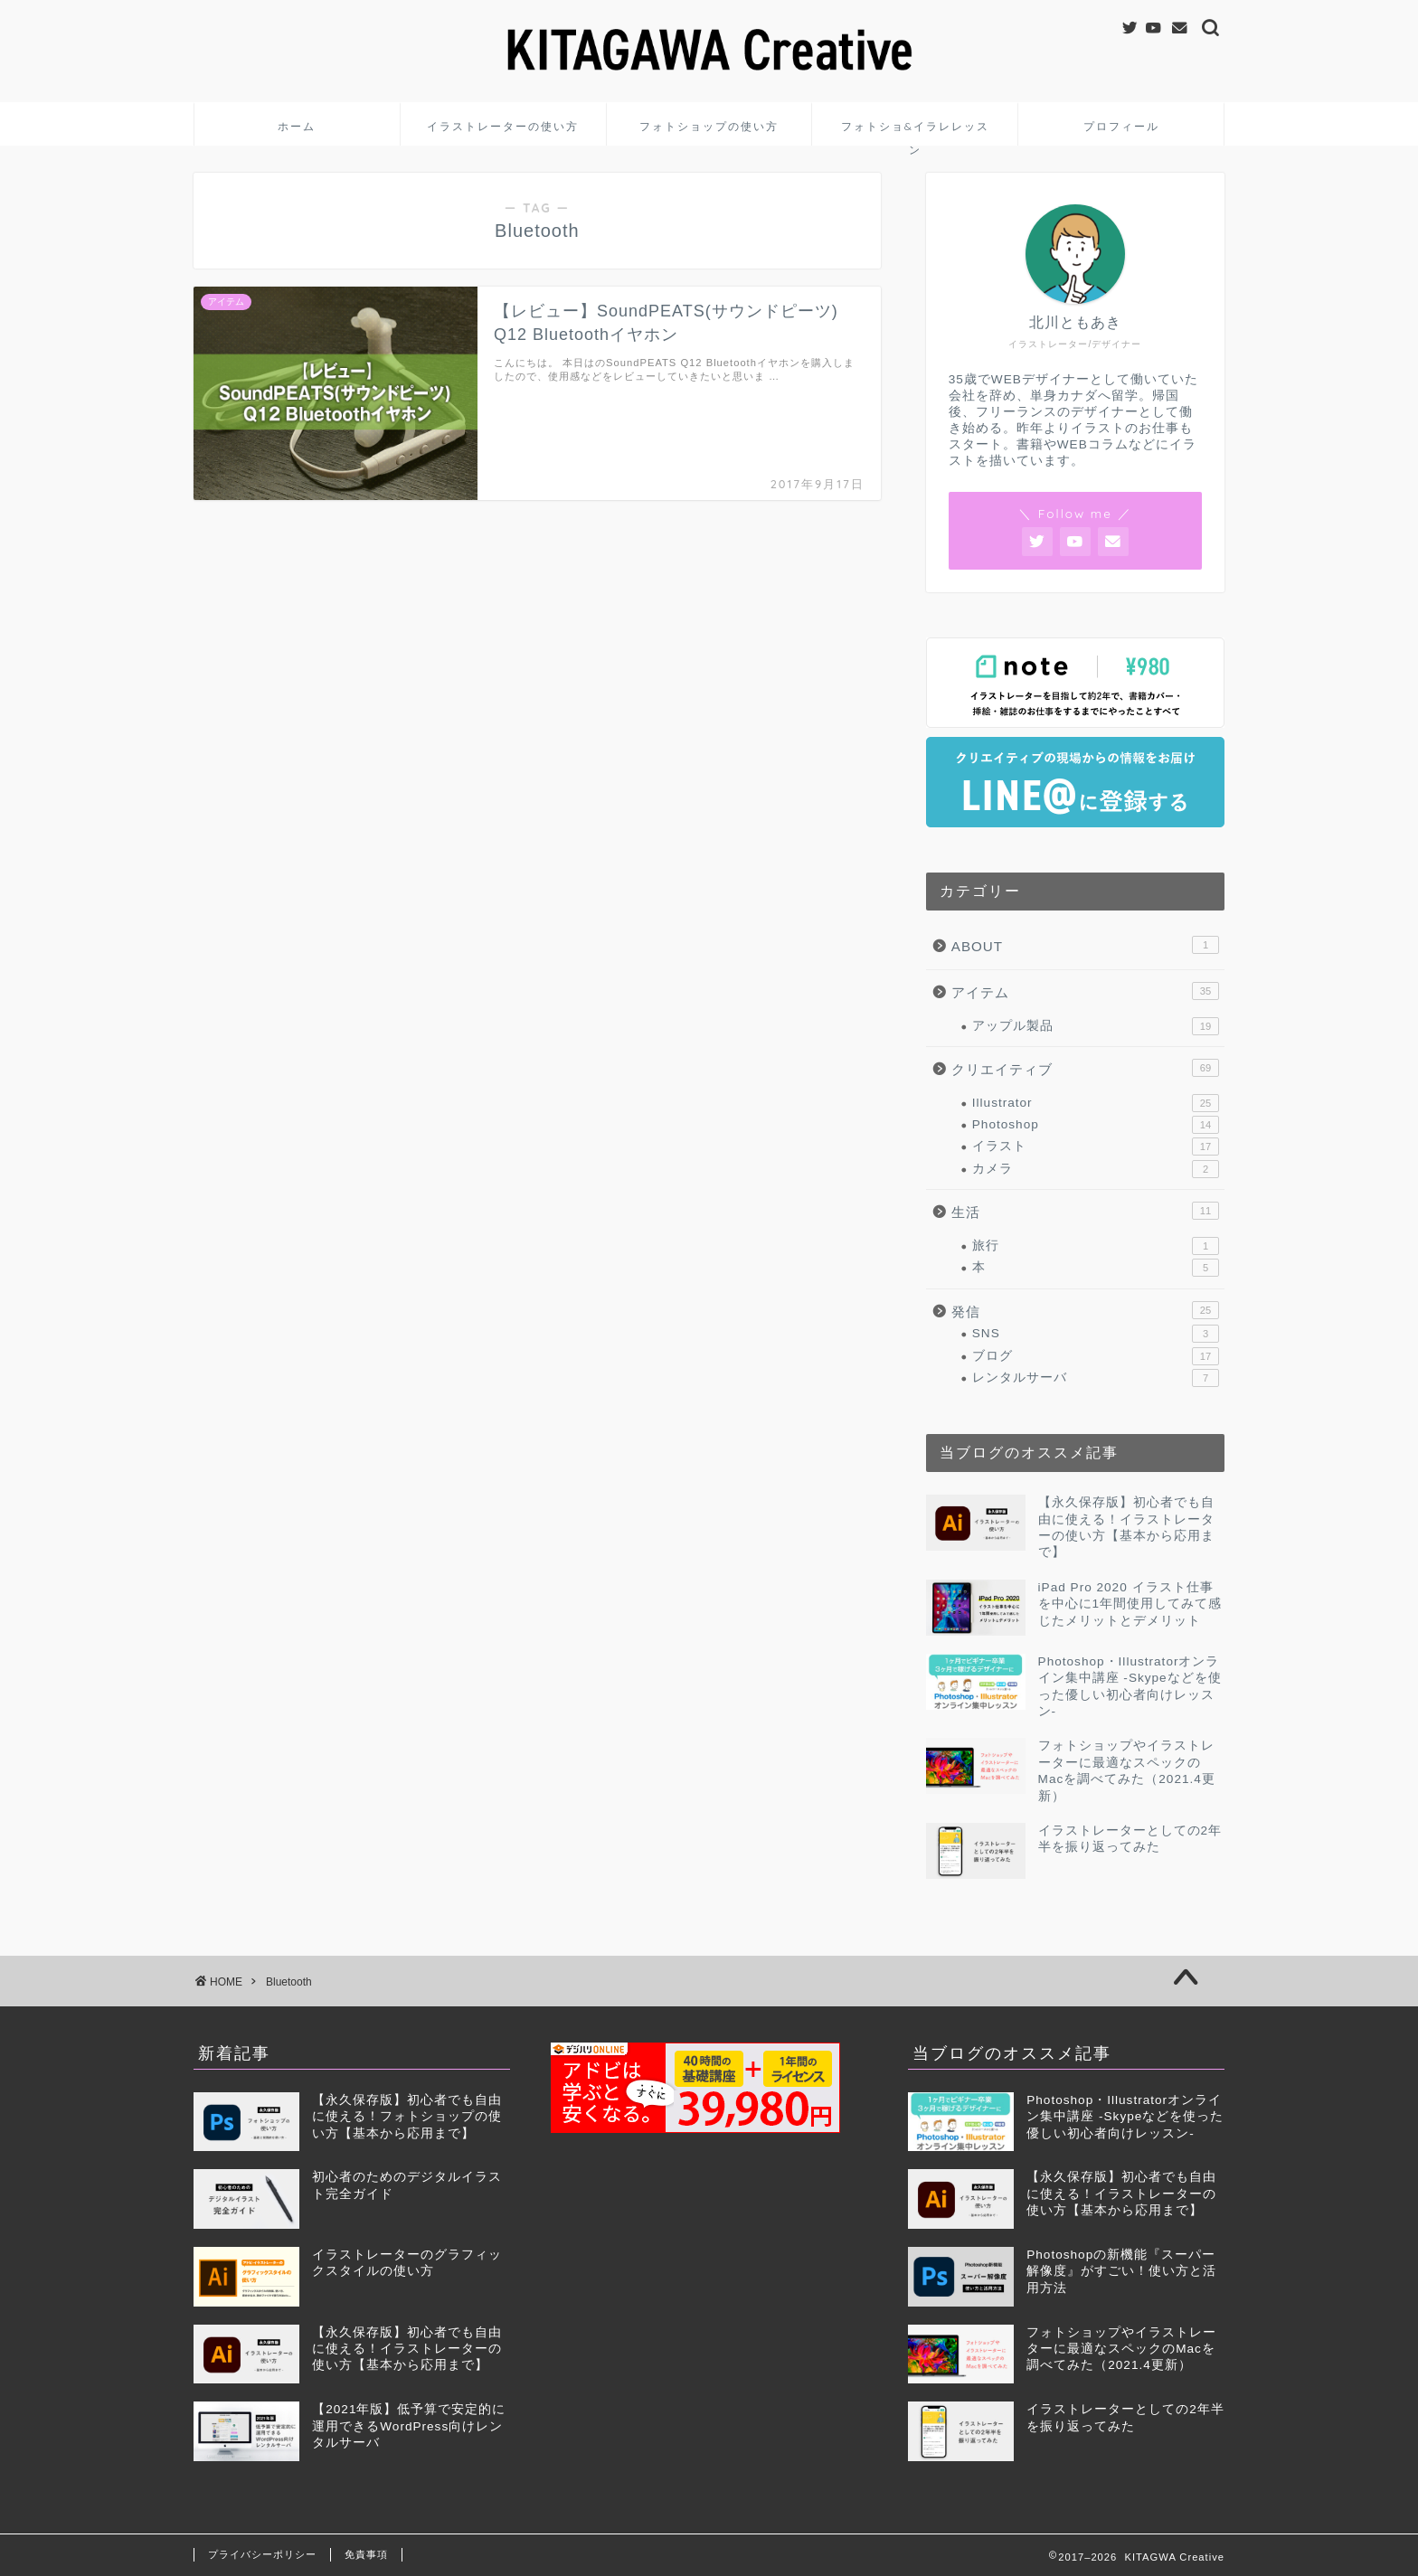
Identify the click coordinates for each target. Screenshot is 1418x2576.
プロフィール (1121, 126)
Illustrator (1095, 1103)
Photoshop (1095, 1125)
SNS (1095, 1334)
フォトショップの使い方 (709, 126)
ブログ (1095, 1356)
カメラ (1095, 1169)
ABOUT (1085, 945)
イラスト (1095, 1146)
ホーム (297, 126)
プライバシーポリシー (262, 2554)
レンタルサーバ (1095, 1378)
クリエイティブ (1085, 1068)
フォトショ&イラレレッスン (915, 132)
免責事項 (366, 2554)
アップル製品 (1095, 1026)
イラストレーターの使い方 (503, 126)
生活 (1085, 1211)
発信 (1085, 1310)
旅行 (1095, 1246)
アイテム (1085, 991)
